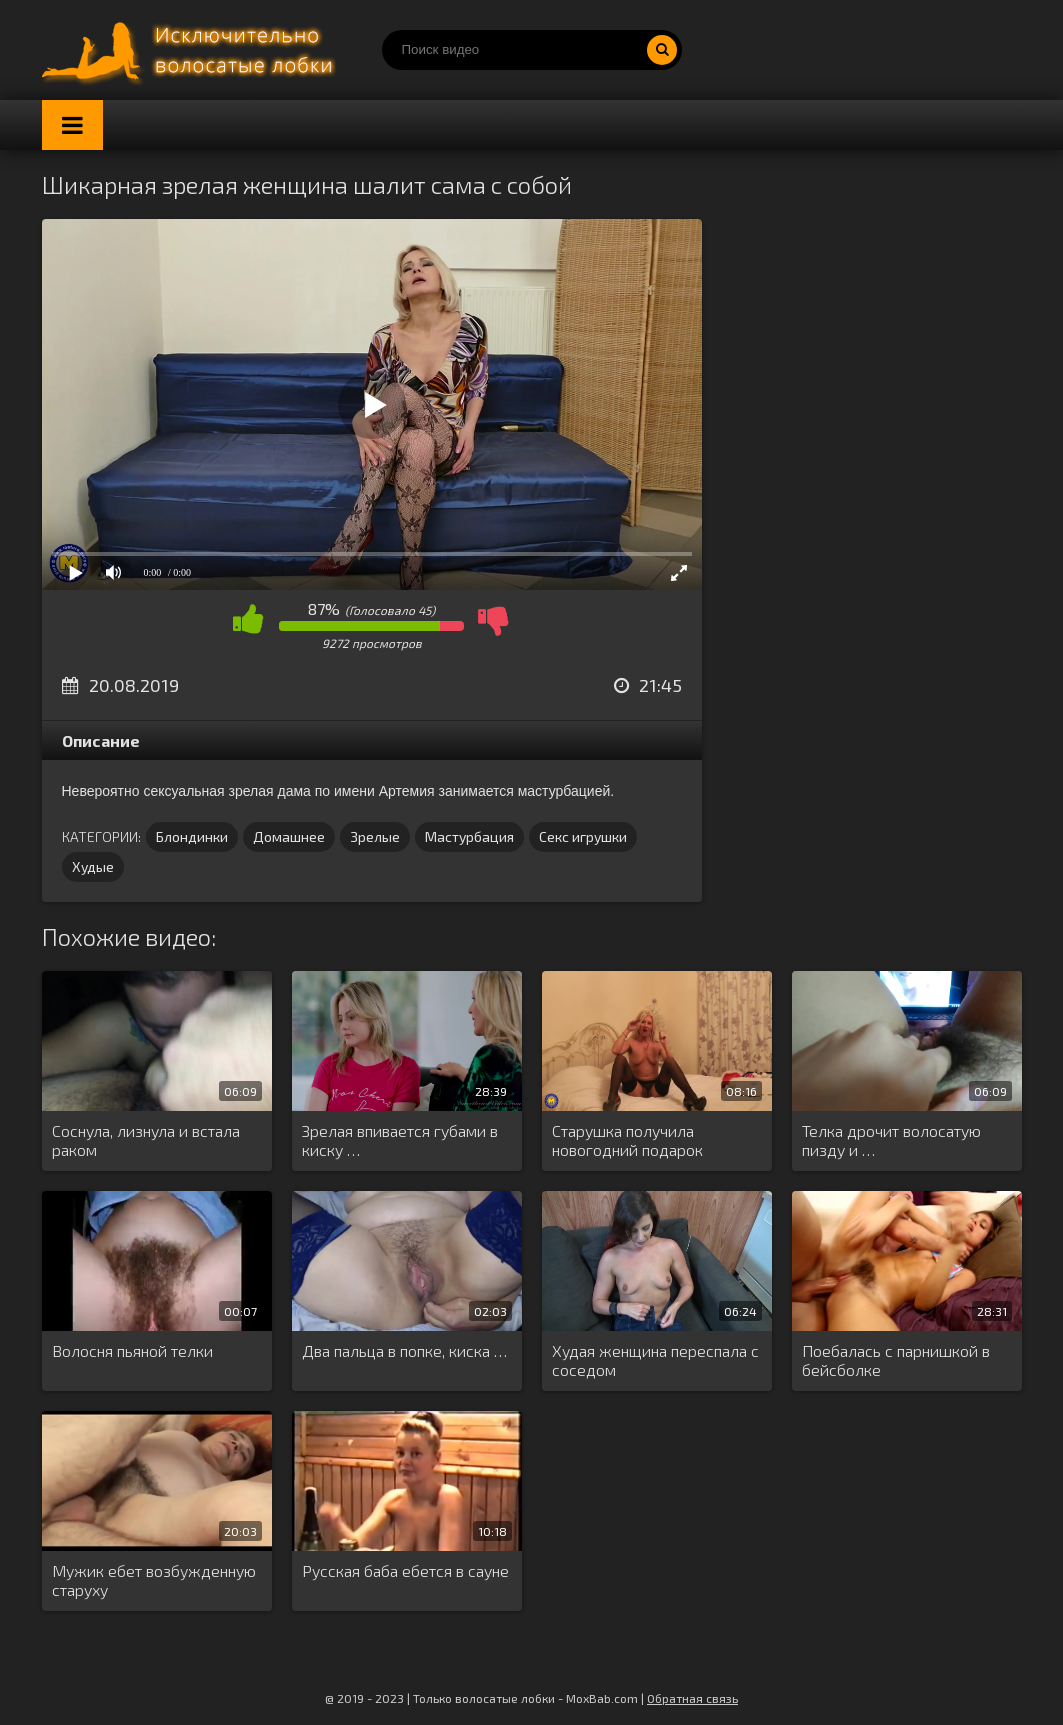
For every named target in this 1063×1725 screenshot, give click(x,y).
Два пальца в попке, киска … (404, 1350)
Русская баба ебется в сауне (405, 1570)
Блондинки (192, 836)
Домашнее (289, 836)
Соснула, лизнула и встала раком (146, 1140)
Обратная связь (692, 1698)
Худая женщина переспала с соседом (655, 1360)
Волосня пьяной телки (132, 1350)
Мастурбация (469, 836)
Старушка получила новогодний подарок (627, 1140)
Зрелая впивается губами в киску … (400, 1140)
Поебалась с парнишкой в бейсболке (896, 1360)
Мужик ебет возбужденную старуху (154, 1580)
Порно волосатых (192, 50)
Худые (93, 866)
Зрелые (375, 836)
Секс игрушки (583, 836)
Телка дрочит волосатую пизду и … (891, 1140)
